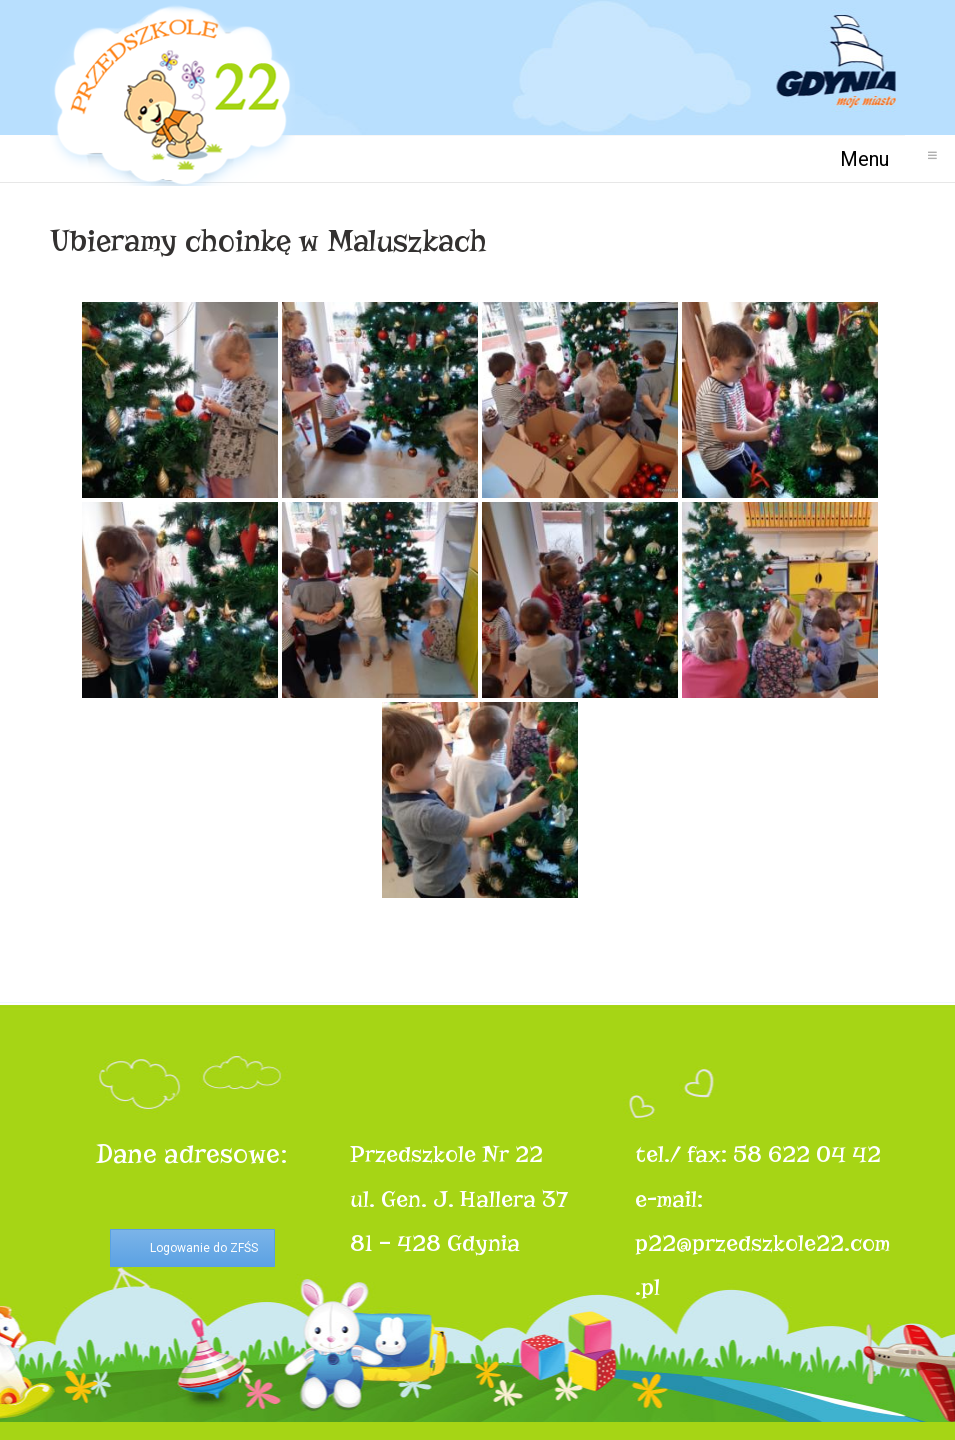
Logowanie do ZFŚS (204, 1248)
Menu (872, 158)
